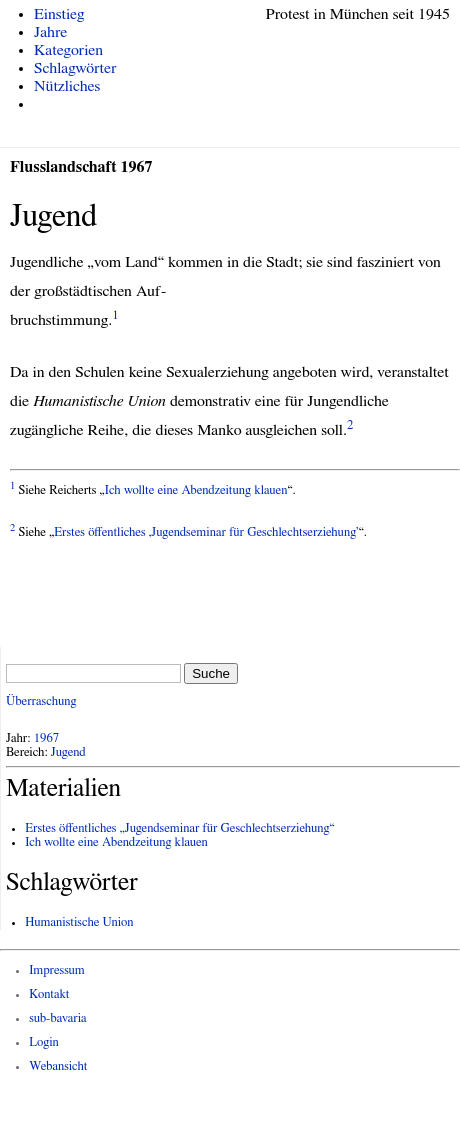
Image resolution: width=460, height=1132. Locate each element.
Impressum (57, 970)
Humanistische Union (79, 922)
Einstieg (59, 14)
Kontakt (49, 994)
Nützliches (67, 86)
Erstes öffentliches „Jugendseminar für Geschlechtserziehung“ (180, 828)
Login (44, 1042)
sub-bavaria (57, 1018)
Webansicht (58, 1066)
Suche (211, 673)
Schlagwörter (75, 68)
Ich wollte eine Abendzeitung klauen (196, 490)
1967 (47, 738)
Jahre (50, 32)
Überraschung (41, 701)
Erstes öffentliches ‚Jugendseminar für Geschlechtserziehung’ (206, 532)
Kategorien (68, 50)
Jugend (68, 752)
